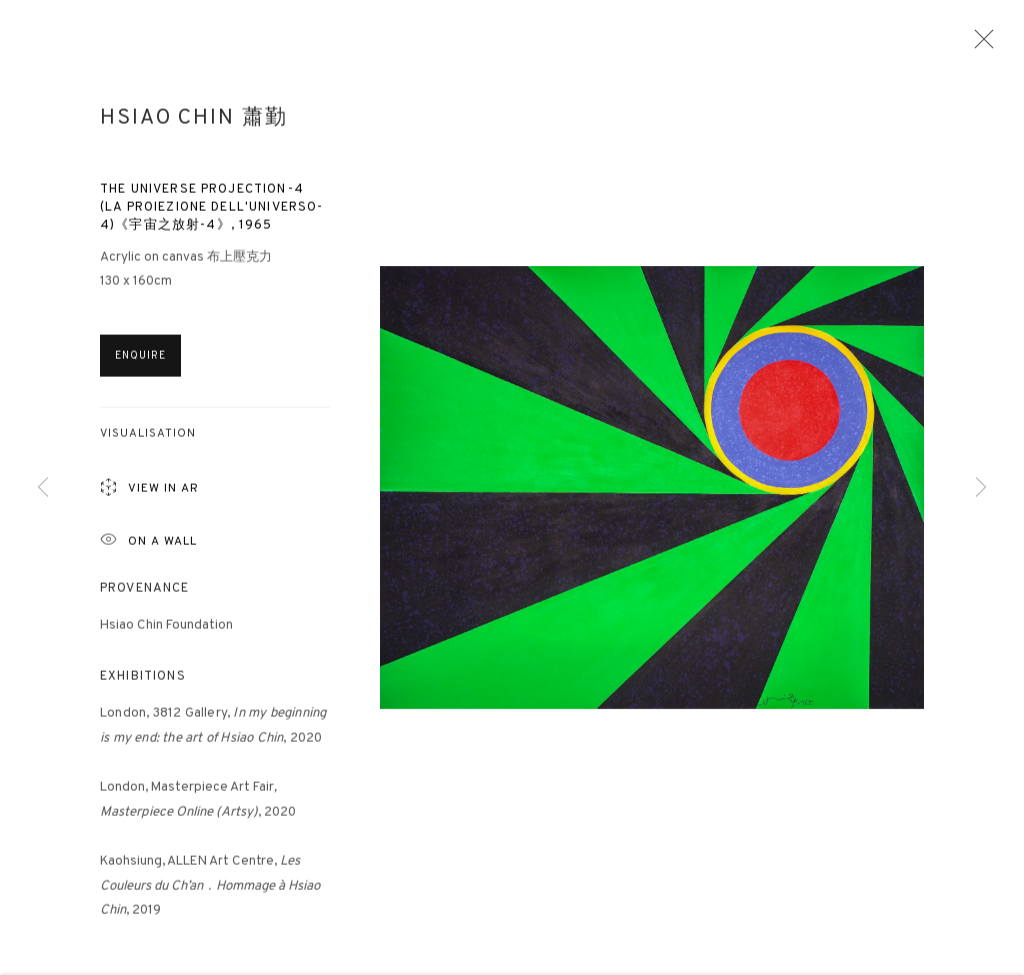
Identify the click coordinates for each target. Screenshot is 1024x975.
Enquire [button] (140, 363)
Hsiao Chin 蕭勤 (193, 126)
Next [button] (981, 487)
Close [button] (979, 45)
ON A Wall (148, 548)
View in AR (149, 497)
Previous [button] (43, 487)
